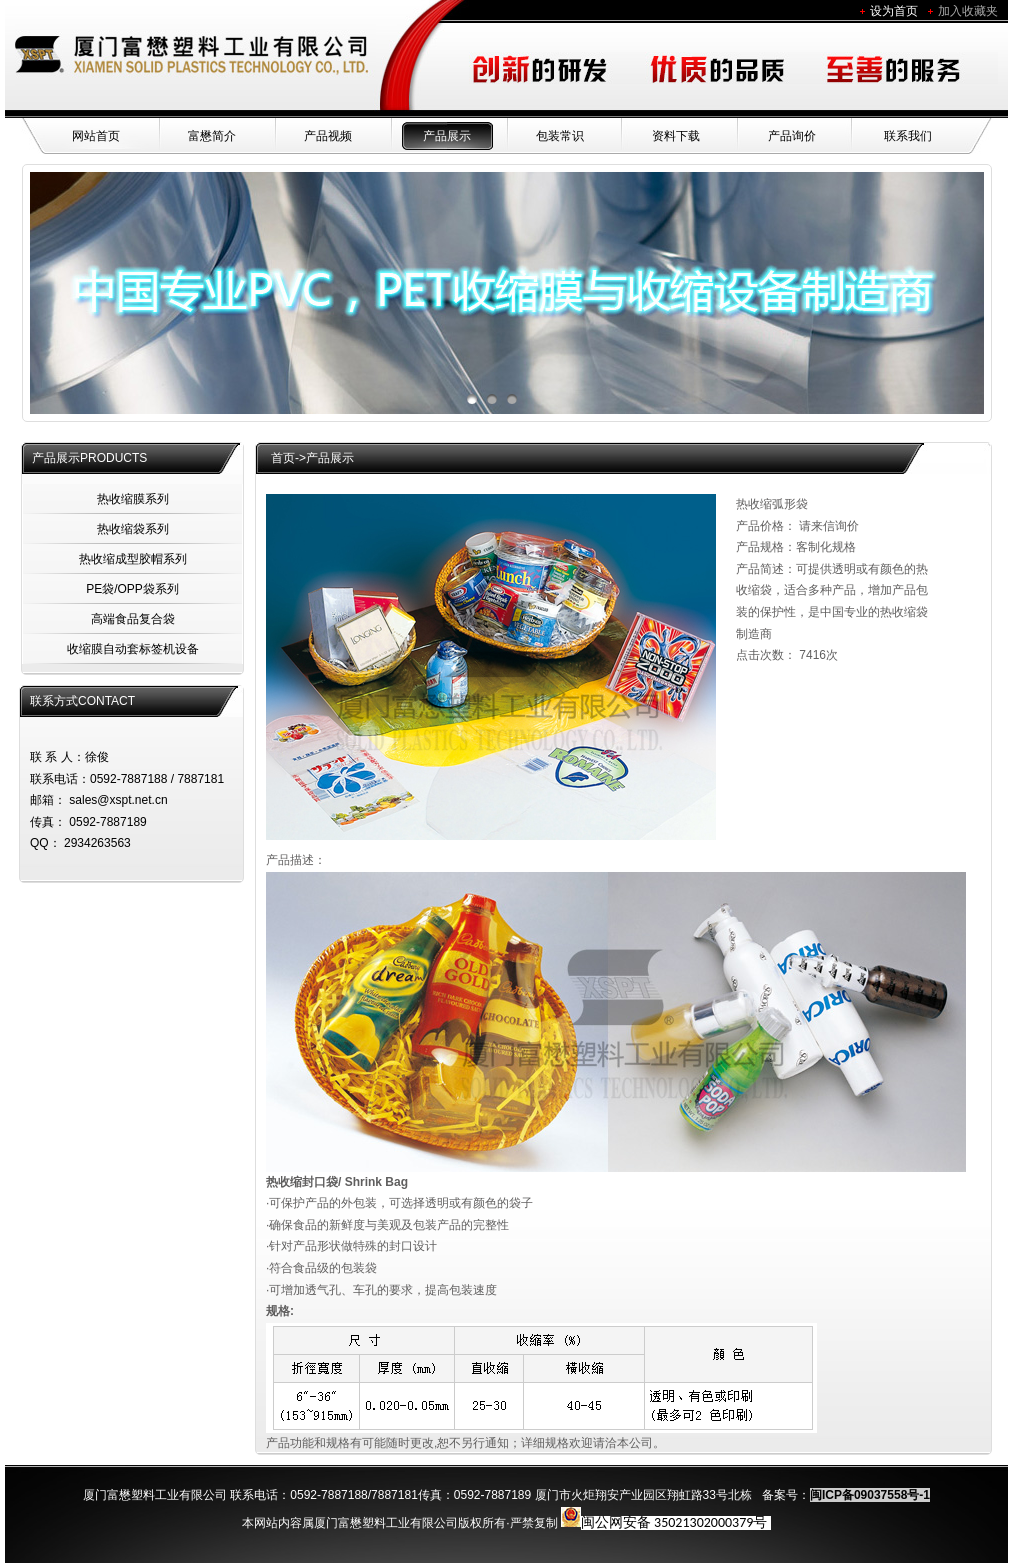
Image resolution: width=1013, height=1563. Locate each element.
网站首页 (96, 136)
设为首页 (894, 11)
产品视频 (328, 136)
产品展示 (447, 136)
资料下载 (676, 136)
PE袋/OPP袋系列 (132, 589)
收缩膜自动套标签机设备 (133, 649)
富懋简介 (212, 136)
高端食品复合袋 (133, 619)
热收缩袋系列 (133, 529)
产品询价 (792, 136)
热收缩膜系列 (133, 499)
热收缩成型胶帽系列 (133, 559)
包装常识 (560, 136)
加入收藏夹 (968, 11)
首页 (283, 458)
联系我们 (908, 136)
